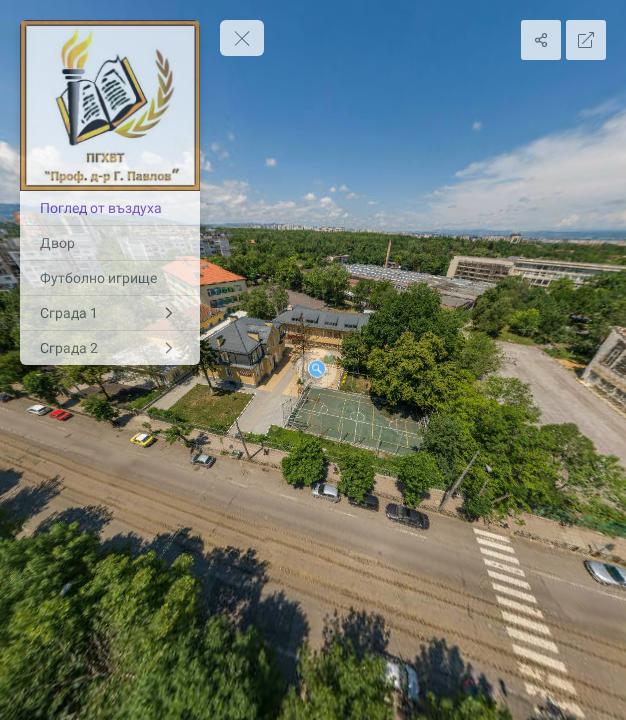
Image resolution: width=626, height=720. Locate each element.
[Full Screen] (586, 40)
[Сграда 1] (110, 313)
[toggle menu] (242, 38)
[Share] (541, 40)
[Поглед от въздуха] (110, 208)
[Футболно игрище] (110, 278)
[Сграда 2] (110, 348)
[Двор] (110, 243)
